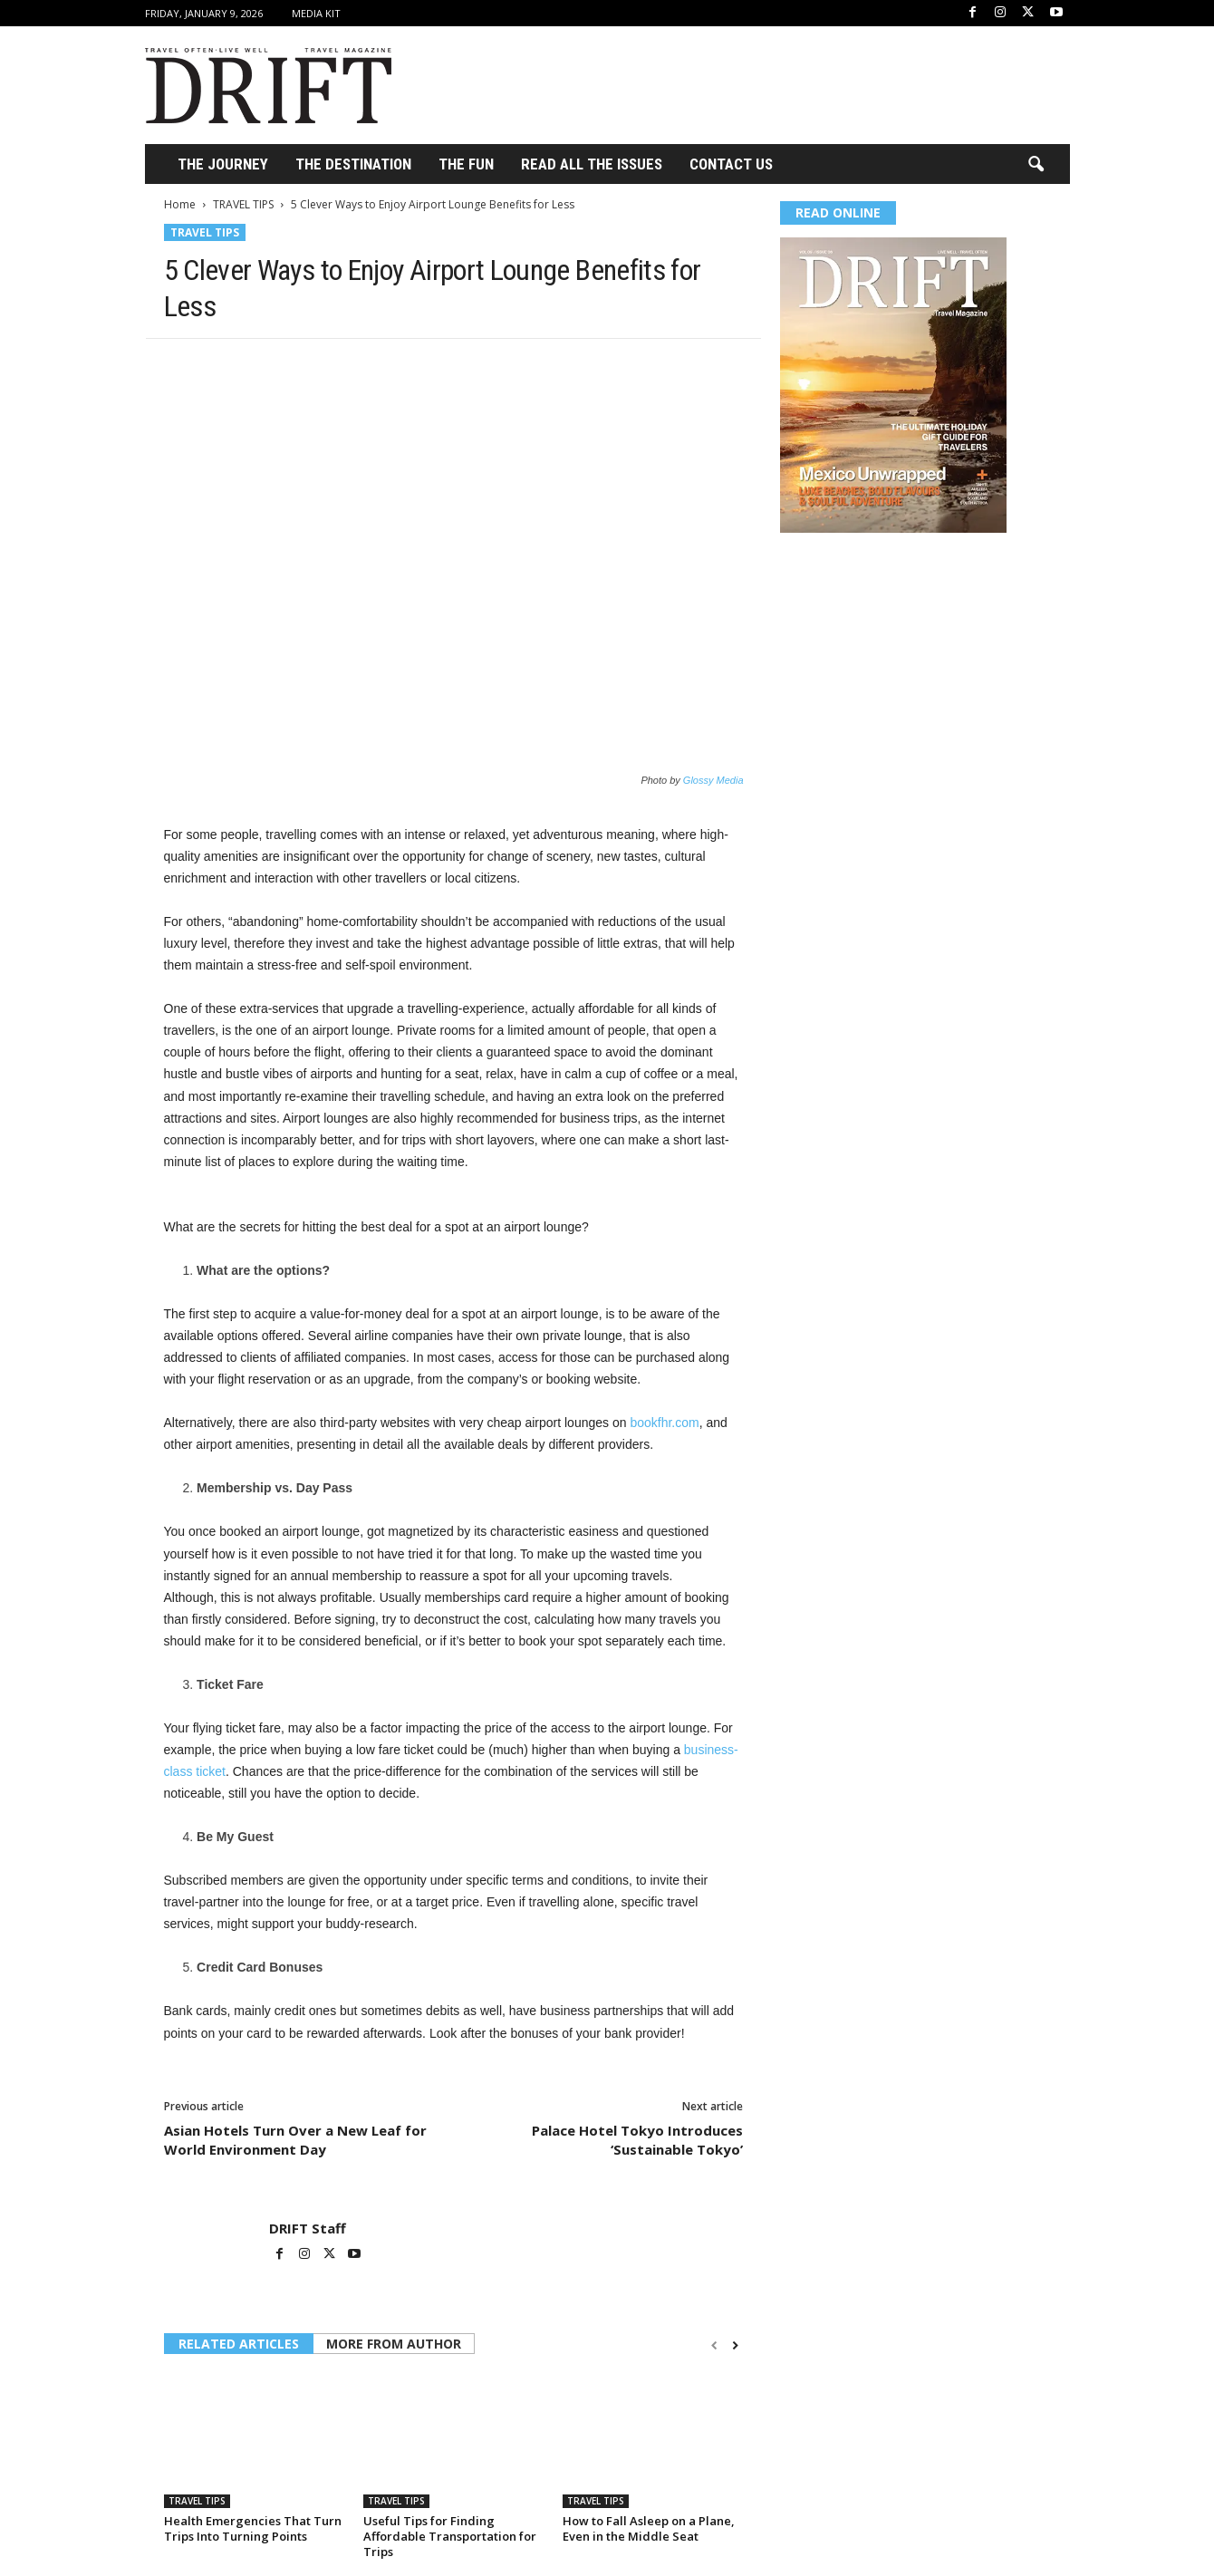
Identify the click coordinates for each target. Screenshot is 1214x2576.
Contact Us (731, 164)
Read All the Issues (591, 164)
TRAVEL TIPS (243, 204)
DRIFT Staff (307, 2228)
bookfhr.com (664, 1422)
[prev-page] (714, 2345)
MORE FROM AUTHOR (393, 2343)
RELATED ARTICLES (238, 2343)
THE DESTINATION (353, 164)
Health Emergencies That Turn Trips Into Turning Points (253, 2528)
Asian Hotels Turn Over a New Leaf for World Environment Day (295, 2139)
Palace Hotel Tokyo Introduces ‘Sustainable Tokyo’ (637, 2139)
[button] (1035, 165)
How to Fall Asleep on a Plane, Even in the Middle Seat (649, 2528)
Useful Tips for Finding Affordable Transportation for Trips (449, 2536)
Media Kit (316, 13)
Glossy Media (713, 780)
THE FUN (466, 164)
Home (180, 204)
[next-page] (735, 2345)
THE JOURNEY (223, 164)
